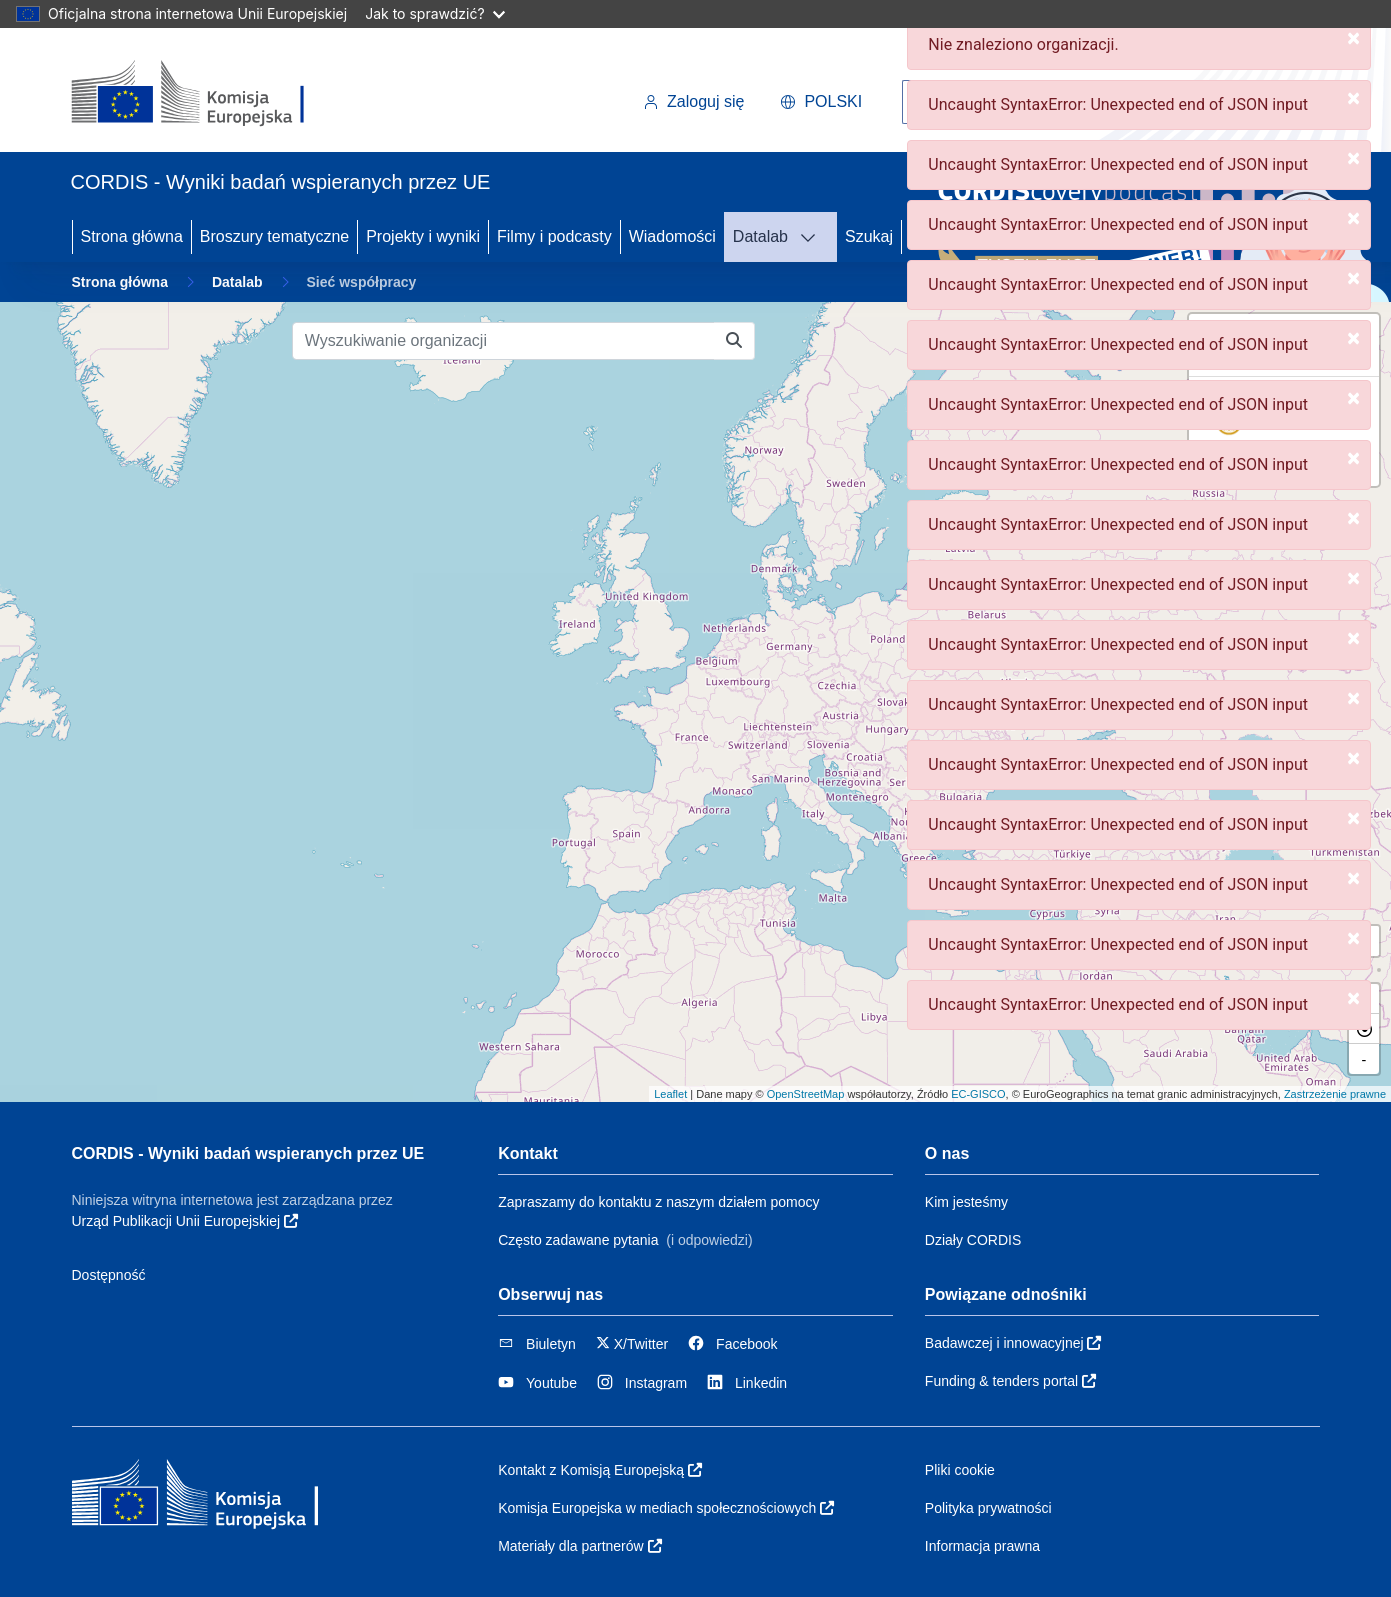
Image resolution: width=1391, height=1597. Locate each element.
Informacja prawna (982, 1546)
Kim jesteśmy (966, 1202)
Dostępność (109, 1275)
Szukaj (869, 236)
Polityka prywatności (988, 1508)
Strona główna (132, 236)
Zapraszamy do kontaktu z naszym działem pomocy (658, 1202)
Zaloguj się (693, 101)
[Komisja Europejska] (208, 94)
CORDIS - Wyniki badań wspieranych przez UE (248, 1153)
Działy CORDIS (973, 1240)
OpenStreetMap (806, 1094)
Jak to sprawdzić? (434, 13)
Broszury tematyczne (274, 236)
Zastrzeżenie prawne (1335, 1094)
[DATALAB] (814, 237)
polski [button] (821, 101)
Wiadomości (672, 236)
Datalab (760, 236)
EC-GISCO (978, 1094)
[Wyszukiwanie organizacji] (504, 341)
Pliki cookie (960, 1470)
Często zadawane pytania (578, 1240)
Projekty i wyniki (423, 236)
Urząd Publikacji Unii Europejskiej (185, 1221)
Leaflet (670, 1094)
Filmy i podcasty (554, 236)
